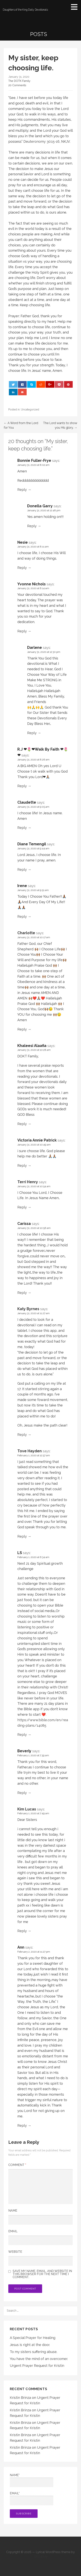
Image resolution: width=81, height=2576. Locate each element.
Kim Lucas (26, 1809)
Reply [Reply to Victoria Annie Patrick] (22, 1165)
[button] (75, 7)
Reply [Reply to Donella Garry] (32, 526)
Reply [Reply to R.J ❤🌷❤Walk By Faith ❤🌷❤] (22, 786)
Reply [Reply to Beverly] (22, 1793)
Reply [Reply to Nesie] (22, 568)
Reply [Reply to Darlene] (32, 733)
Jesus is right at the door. (30, 2345)
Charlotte (26, 933)
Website (15, 2251)
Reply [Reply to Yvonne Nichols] (22, 631)
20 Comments (17, 85)
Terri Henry (27, 1182)
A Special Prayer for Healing (32, 2338)
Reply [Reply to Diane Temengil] (22, 869)
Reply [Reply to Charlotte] (22, 1029)
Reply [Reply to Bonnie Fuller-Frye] (22, 490)
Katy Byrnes (28, 1309)
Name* (31, 2480)
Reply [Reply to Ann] (22, 2125)
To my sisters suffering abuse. (33, 2352)
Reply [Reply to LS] (22, 1735)
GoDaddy (40, 2556)
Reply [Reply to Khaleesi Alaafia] (22, 1124)
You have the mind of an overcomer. (39, 2359)
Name (12, 2210)
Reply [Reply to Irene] (22, 916)
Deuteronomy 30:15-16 (41, 141)
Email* (31, 2498)
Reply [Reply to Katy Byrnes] (22, 1435)
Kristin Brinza (20, 2398)
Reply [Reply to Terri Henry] (22, 1207)
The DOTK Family (19, 80)
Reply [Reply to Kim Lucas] (22, 1931)
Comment (17, 2165)
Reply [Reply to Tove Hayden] (22, 1536)
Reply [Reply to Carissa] (22, 1293)
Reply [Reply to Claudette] (22, 828)
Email (13, 2231)
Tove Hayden (29, 1451)
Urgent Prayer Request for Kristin (37, 2366)
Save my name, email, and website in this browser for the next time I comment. (42, 2274)
